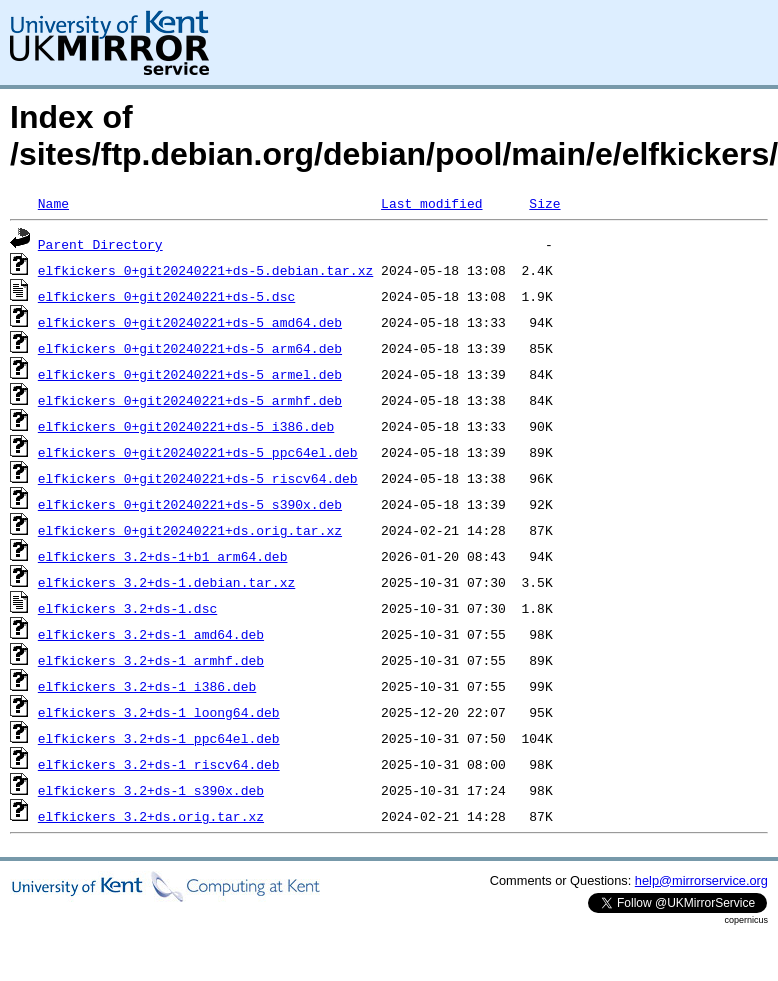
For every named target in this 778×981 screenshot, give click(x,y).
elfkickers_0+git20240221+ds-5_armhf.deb (190, 400)
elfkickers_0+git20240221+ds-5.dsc (166, 296)
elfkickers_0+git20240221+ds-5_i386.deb (186, 426)
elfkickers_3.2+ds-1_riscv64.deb (159, 764)
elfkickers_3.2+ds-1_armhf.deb (151, 660)
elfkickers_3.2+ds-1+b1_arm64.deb (163, 556)
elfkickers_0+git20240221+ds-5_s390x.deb (190, 504)
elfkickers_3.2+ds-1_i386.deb (147, 686)
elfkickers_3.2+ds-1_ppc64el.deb (159, 738)
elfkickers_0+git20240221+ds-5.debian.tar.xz (205, 270)
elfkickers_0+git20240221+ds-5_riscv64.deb (198, 478)
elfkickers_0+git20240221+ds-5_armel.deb (190, 374)
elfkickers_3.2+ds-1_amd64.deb (151, 634)
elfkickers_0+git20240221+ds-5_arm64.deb (190, 348)
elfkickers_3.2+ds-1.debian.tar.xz (166, 582)
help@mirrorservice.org (701, 880)
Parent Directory (100, 244)
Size (544, 203)
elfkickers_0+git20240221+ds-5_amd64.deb (190, 322)
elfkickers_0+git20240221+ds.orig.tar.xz (190, 530)
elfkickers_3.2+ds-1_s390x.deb (151, 790)
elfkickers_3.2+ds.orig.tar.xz (151, 816)
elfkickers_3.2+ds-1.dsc (127, 608)
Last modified (431, 203)
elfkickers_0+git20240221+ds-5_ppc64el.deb (198, 452)
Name (53, 203)
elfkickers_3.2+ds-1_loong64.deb (159, 712)
